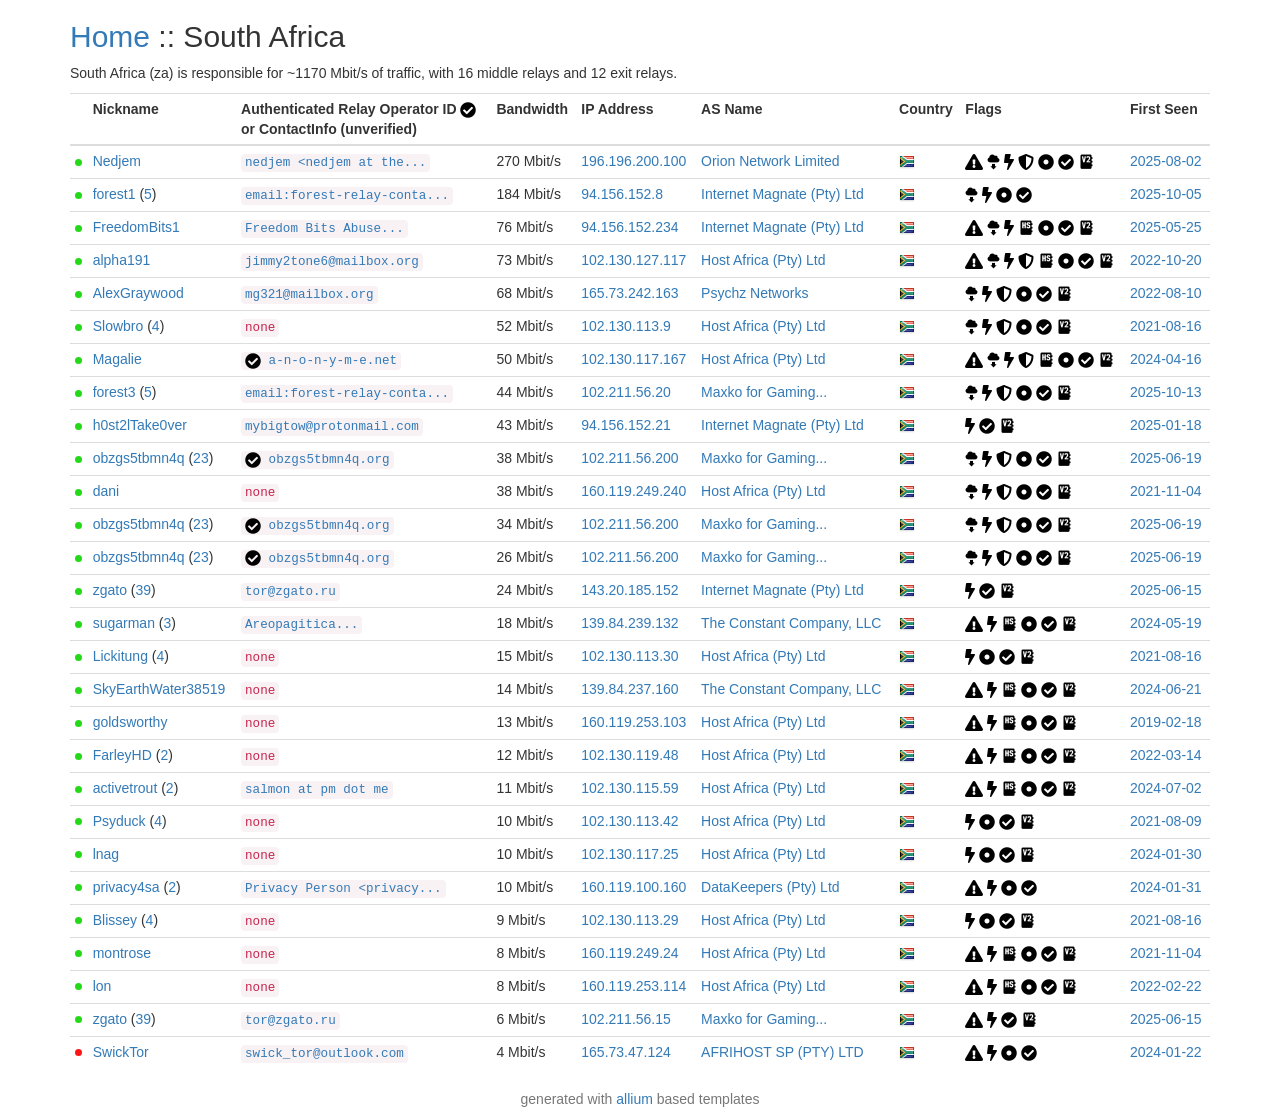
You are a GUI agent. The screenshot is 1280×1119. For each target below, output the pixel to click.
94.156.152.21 (626, 425)
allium (634, 1099)
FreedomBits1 (136, 227)
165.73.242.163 (629, 293)
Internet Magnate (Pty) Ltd (782, 194)
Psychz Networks (754, 293)
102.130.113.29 (629, 920)
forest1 (114, 194)
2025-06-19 (1166, 458)
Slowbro (118, 326)
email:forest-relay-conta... (347, 196)
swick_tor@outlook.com (324, 1054)
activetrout (125, 788)
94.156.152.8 (622, 194)
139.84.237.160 (629, 689)
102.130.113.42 (629, 821)
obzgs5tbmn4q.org (317, 460)
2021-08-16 (1166, 326)
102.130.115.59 (629, 788)
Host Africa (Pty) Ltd (763, 260)
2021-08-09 (1166, 821)
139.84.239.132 (629, 623)
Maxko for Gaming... (764, 392)
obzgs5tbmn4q (139, 458)
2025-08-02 (1166, 161)
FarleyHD (122, 755)
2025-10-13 (1166, 392)
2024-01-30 (1166, 854)
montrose (122, 953)
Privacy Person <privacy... (343, 889)
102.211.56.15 (626, 1019)
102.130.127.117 (633, 260)
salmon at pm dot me (317, 790)
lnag (106, 854)
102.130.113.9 (626, 326)
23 (201, 458)
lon (102, 986)
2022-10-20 (1166, 260)
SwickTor (121, 1052)
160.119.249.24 (629, 953)
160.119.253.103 (633, 722)
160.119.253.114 (633, 986)
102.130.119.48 (629, 755)
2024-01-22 (1166, 1052)
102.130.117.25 (629, 854)
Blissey (115, 920)
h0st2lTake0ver (140, 425)
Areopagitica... (301, 625)
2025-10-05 (1166, 194)
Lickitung (120, 656)
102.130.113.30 (629, 656)
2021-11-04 (1166, 491)
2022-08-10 (1166, 293)
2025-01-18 (1166, 425)
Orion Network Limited (770, 161)
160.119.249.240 (633, 491)
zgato (110, 590)
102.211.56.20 (626, 392)
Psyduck (119, 821)
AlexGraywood (138, 293)
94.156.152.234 (629, 227)
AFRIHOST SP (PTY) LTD (782, 1052)
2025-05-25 (1166, 227)
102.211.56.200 (629, 458)
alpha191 (122, 260)
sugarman (124, 623)
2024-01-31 (1166, 887)
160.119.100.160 (633, 887)
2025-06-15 (1166, 590)
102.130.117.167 (633, 359)
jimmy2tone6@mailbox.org (332, 262)
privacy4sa (126, 887)
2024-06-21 (1166, 689)
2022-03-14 (1166, 755)
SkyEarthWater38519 (159, 689)
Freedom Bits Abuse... (324, 229)
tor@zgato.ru (290, 592)
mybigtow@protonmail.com (332, 427)
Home (110, 36)
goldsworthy (130, 722)
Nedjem (117, 161)
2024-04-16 (1166, 359)
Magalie (117, 359)
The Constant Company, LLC (791, 623)
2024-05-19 (1166, 623)
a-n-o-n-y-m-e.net (321, 361)
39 (144, 590)
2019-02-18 (1166, 722)
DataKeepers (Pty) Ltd (770, 887)
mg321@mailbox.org (309, 295)
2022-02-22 (1166, 986)
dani (106, 491)
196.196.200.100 (633, 161)
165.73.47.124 (626, 1052)
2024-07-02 (1166, 788)
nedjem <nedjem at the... (335, 163)
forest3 (114, 392)
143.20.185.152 (629, 590)
